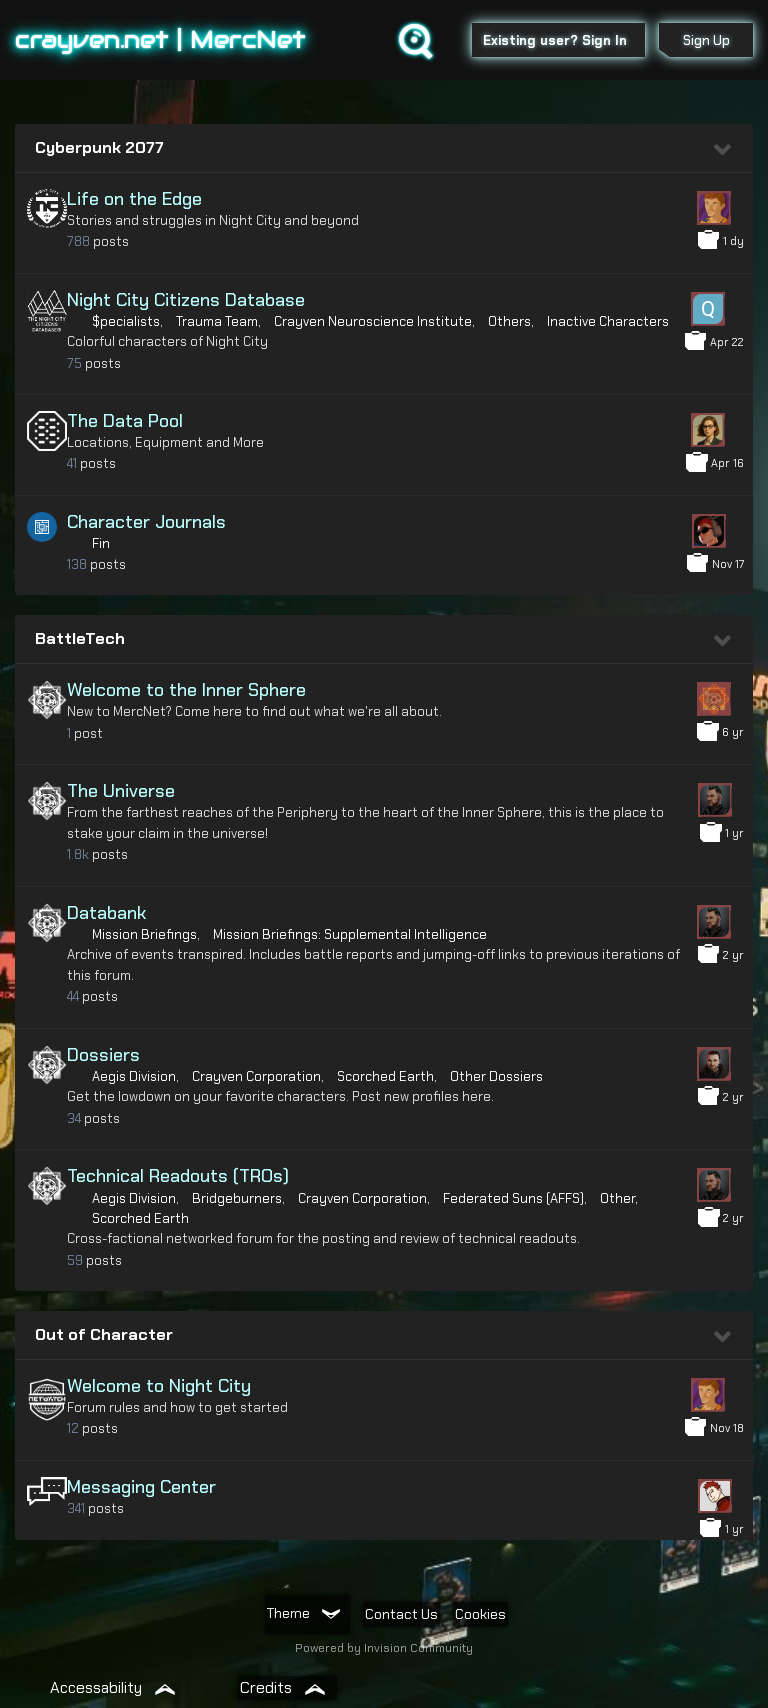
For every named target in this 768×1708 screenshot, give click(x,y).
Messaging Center (141, 1487)
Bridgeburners (237, 1198)
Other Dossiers (496, 1076)
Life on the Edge (134, 199)
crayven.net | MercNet (160, 39)
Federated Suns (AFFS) (513, 1198)
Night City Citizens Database (186, 300)
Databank (106, 913)
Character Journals (146, 522)
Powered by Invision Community (384, 1648)
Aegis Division (134, 1076)
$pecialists (126, 321)
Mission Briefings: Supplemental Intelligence (350, 934)
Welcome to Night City (159, 1386)
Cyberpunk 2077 (99, 147)
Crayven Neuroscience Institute (373, 321)
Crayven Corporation (256, 1076)
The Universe (121, 791)
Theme (303, 1613)
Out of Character (104, 1334)
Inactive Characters (608, 321)
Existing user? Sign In (559, 40)
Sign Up (706, 40)
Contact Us (401, 1614)
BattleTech (80, 638)
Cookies (480, 1614)
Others (509, 321)
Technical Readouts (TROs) (178, 1176)
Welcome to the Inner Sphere (186, 690)
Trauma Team (217, 321)
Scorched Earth (385, 1076)
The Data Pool (125, 421)
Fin (101, 543)
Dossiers (103, 1055)
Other (617, 1198)
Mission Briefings (144, 934)
